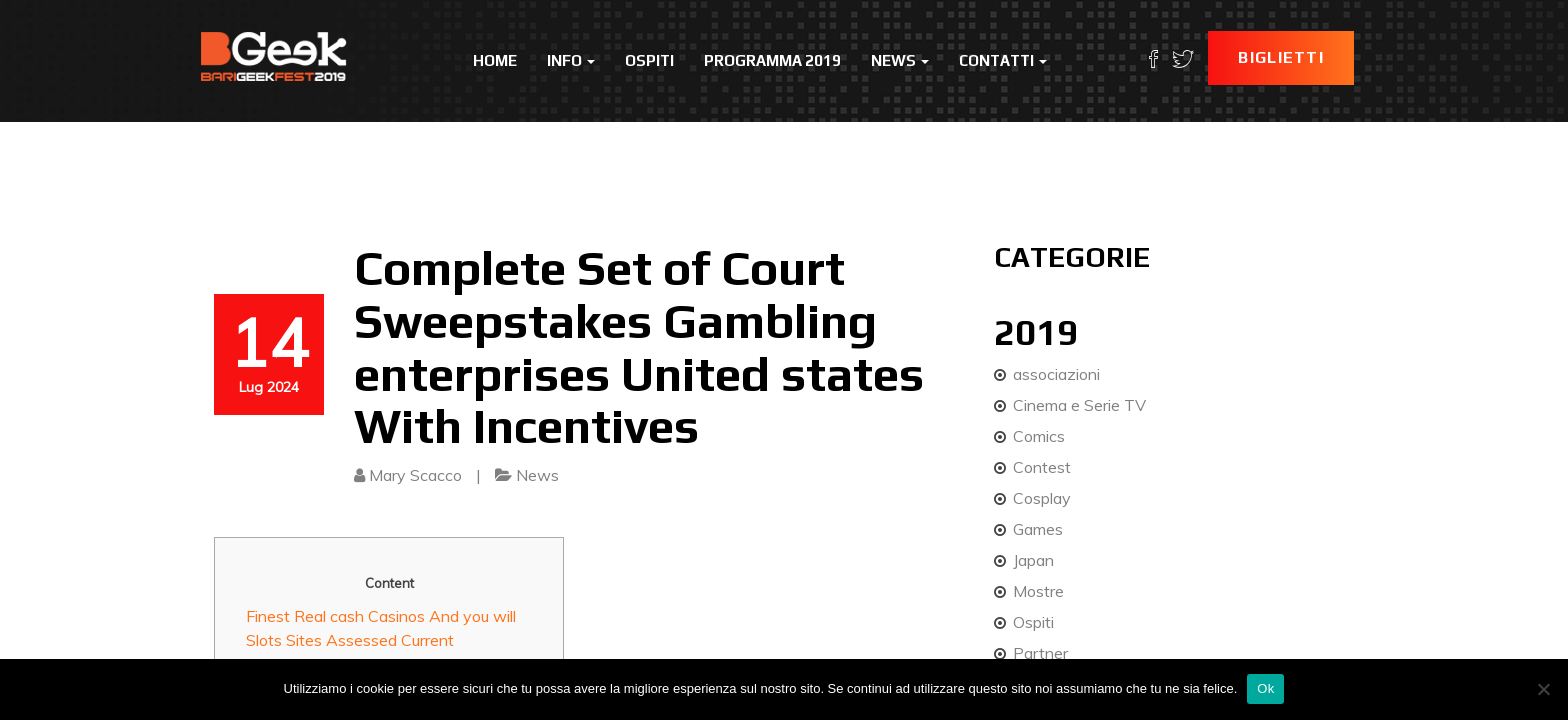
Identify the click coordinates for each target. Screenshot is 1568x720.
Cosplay (1042, 498)
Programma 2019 (772, 60)
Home (495, 60)
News (900, 60)
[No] (1543, 689)
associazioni (1056, 374)
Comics (1039, 436)
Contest (1042, 467)
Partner (1040, 653)
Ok (1265, 688)
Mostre (1038, 591)
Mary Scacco (415, 475)
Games (1038, 529)
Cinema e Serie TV (1079, 405)
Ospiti (649, 60)
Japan (1033, 560)
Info (571, 60)
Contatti (1003, 60)
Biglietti (1281, 57)
